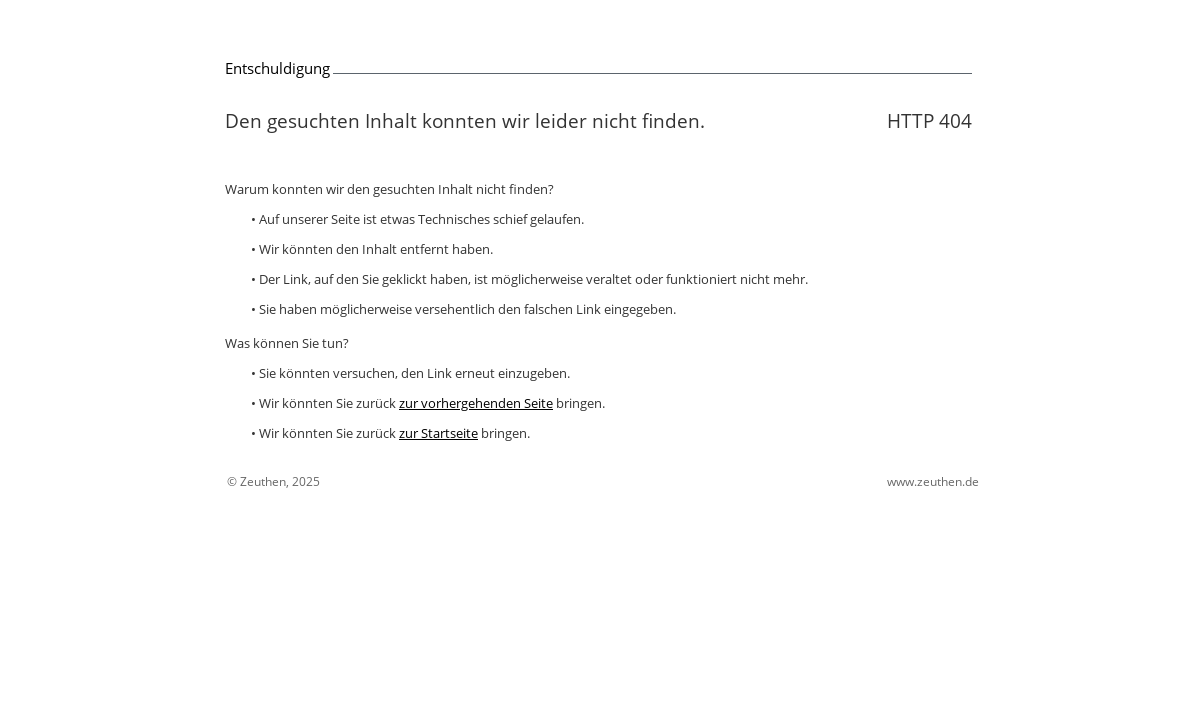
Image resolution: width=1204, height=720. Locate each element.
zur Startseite (438, 433)
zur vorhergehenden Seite (476, 403)
